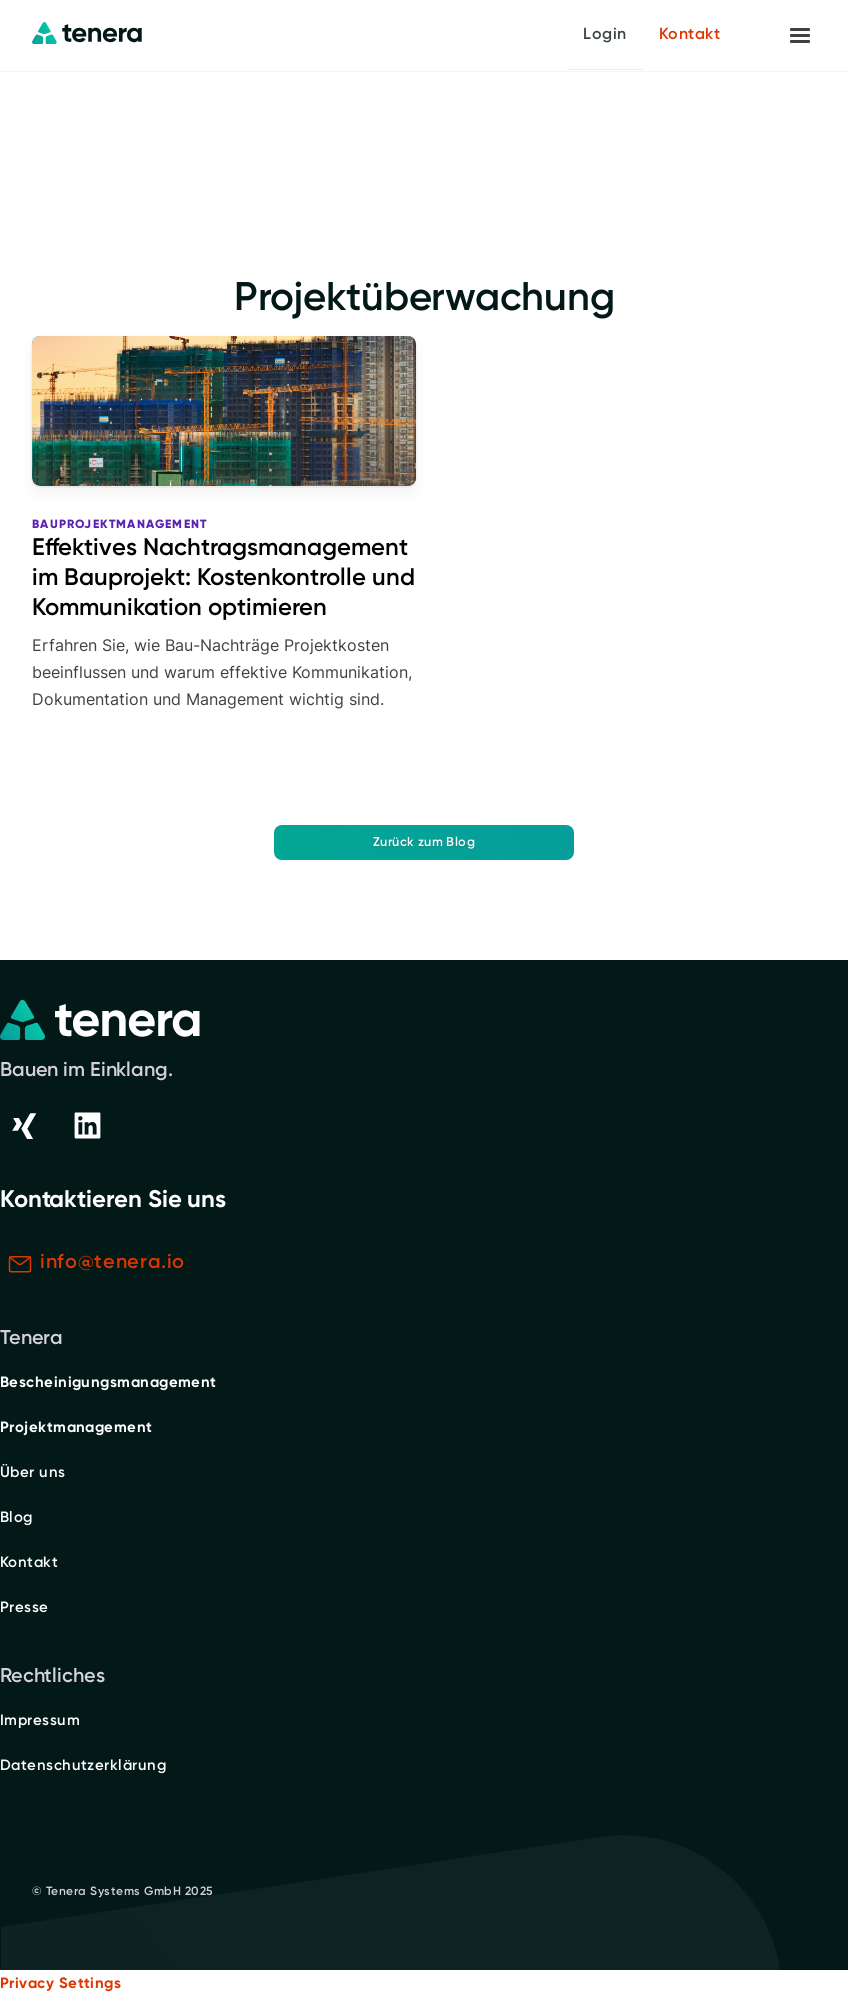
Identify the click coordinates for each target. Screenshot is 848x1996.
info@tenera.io (112, 1261)
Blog (16, 1517)
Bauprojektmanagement (119, 524)
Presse (24, 1607)
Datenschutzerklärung (83, 1765)
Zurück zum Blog (424, 841)
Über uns (33, 1472)
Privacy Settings (60, 1983)
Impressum (40, 1720)
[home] (87, 34)
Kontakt (690, 33)
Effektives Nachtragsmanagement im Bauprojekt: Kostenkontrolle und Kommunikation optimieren (223, 576)
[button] (800, 36)
